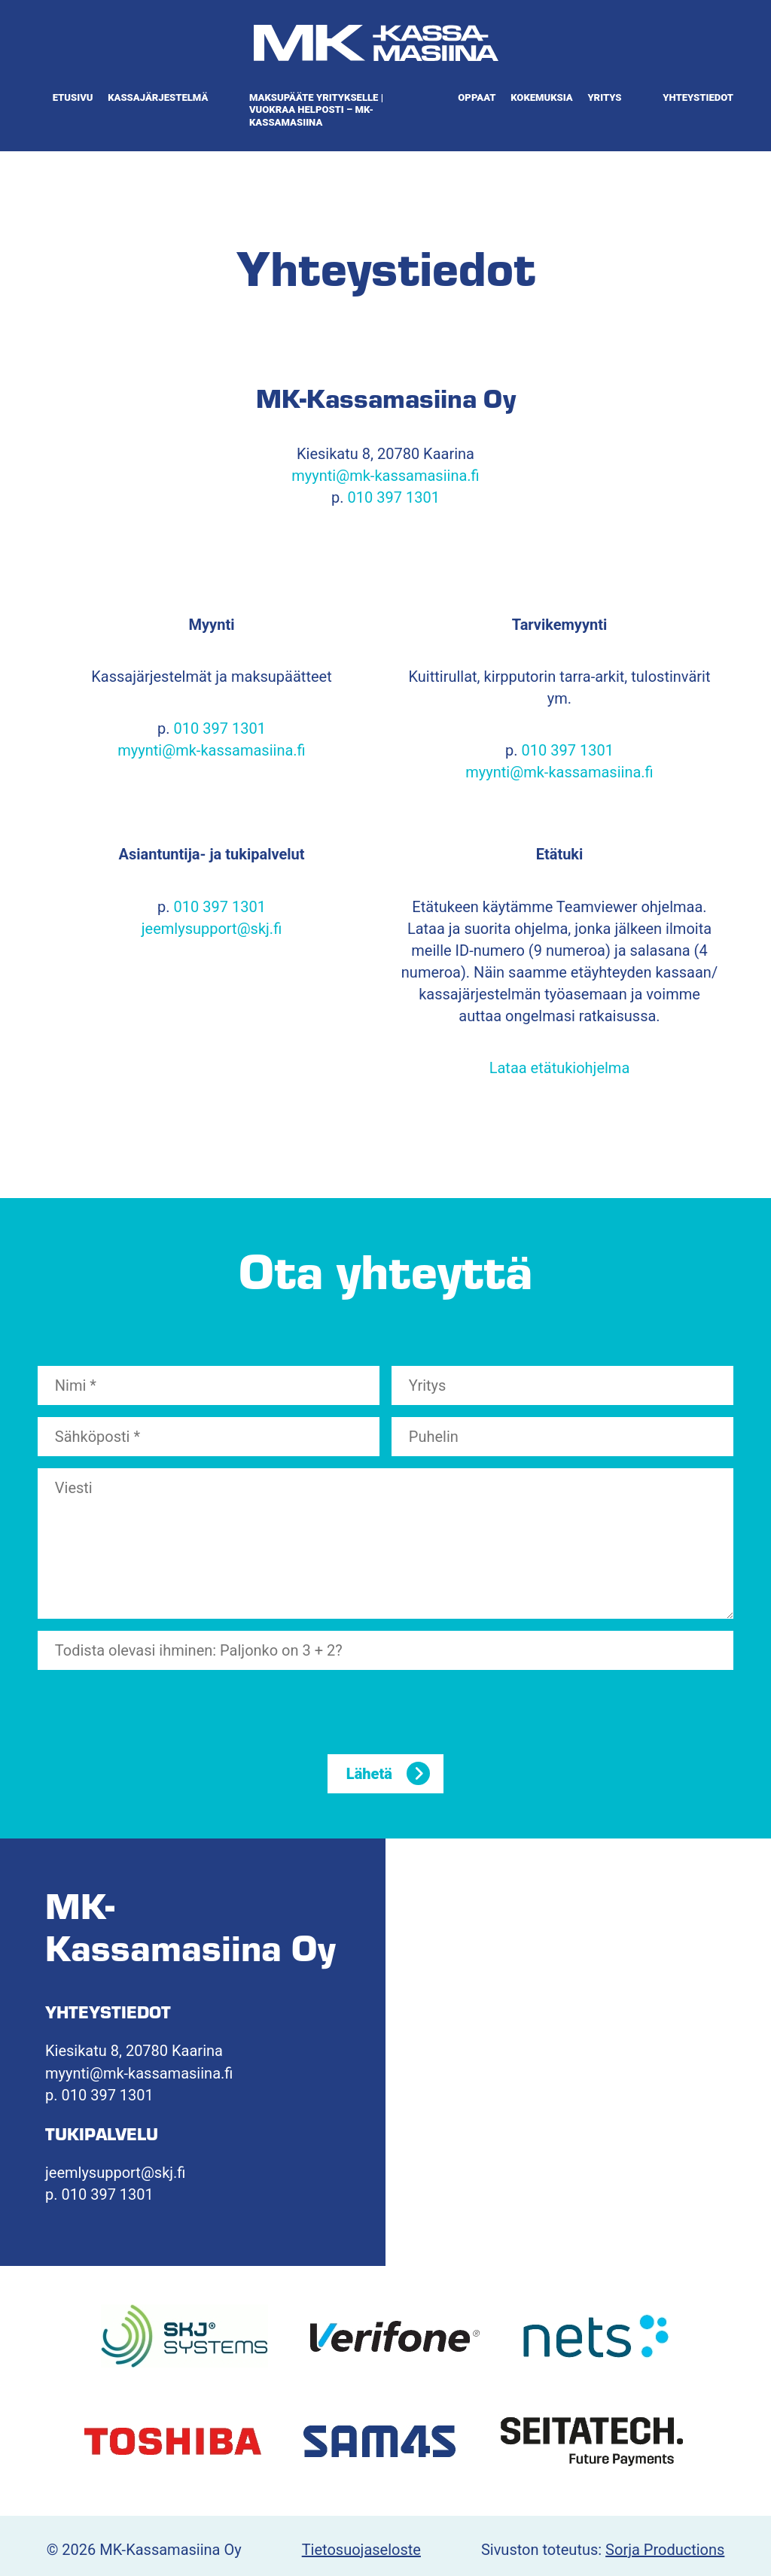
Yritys (604, 97)
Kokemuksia (541, 97)
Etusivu (73, 97)
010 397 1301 (394, 497)
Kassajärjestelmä (158, 97)
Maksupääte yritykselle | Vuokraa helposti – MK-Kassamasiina (316, 110)
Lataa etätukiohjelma (559, 1068)
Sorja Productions (664, 2550)
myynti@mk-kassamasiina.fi (385, 476)
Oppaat (476, 97)
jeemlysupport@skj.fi (212, 929)
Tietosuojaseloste (361, 2550)
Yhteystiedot (698, 97)
